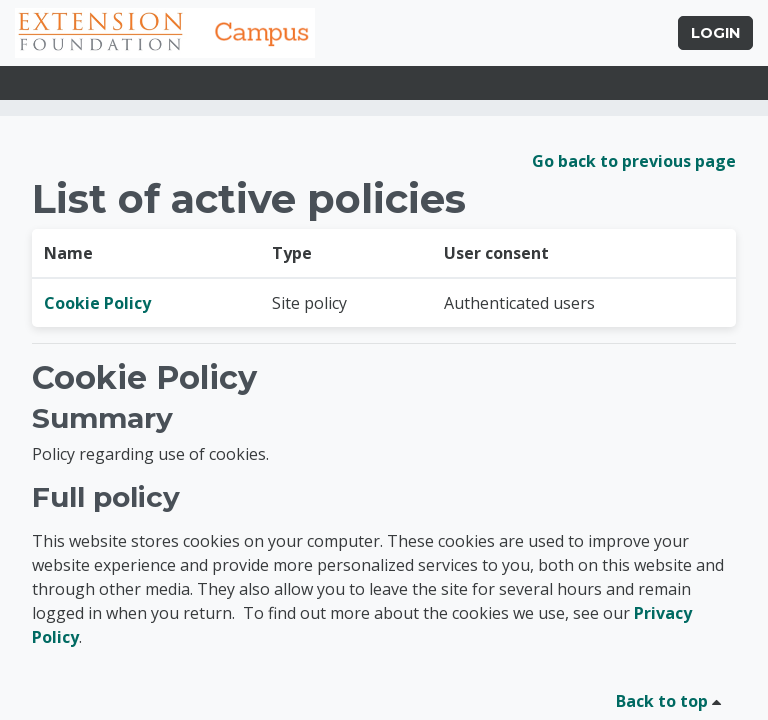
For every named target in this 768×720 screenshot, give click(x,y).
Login (715, 33)
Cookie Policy (97, 303)
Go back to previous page (634, 161)
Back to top (672, 701)
